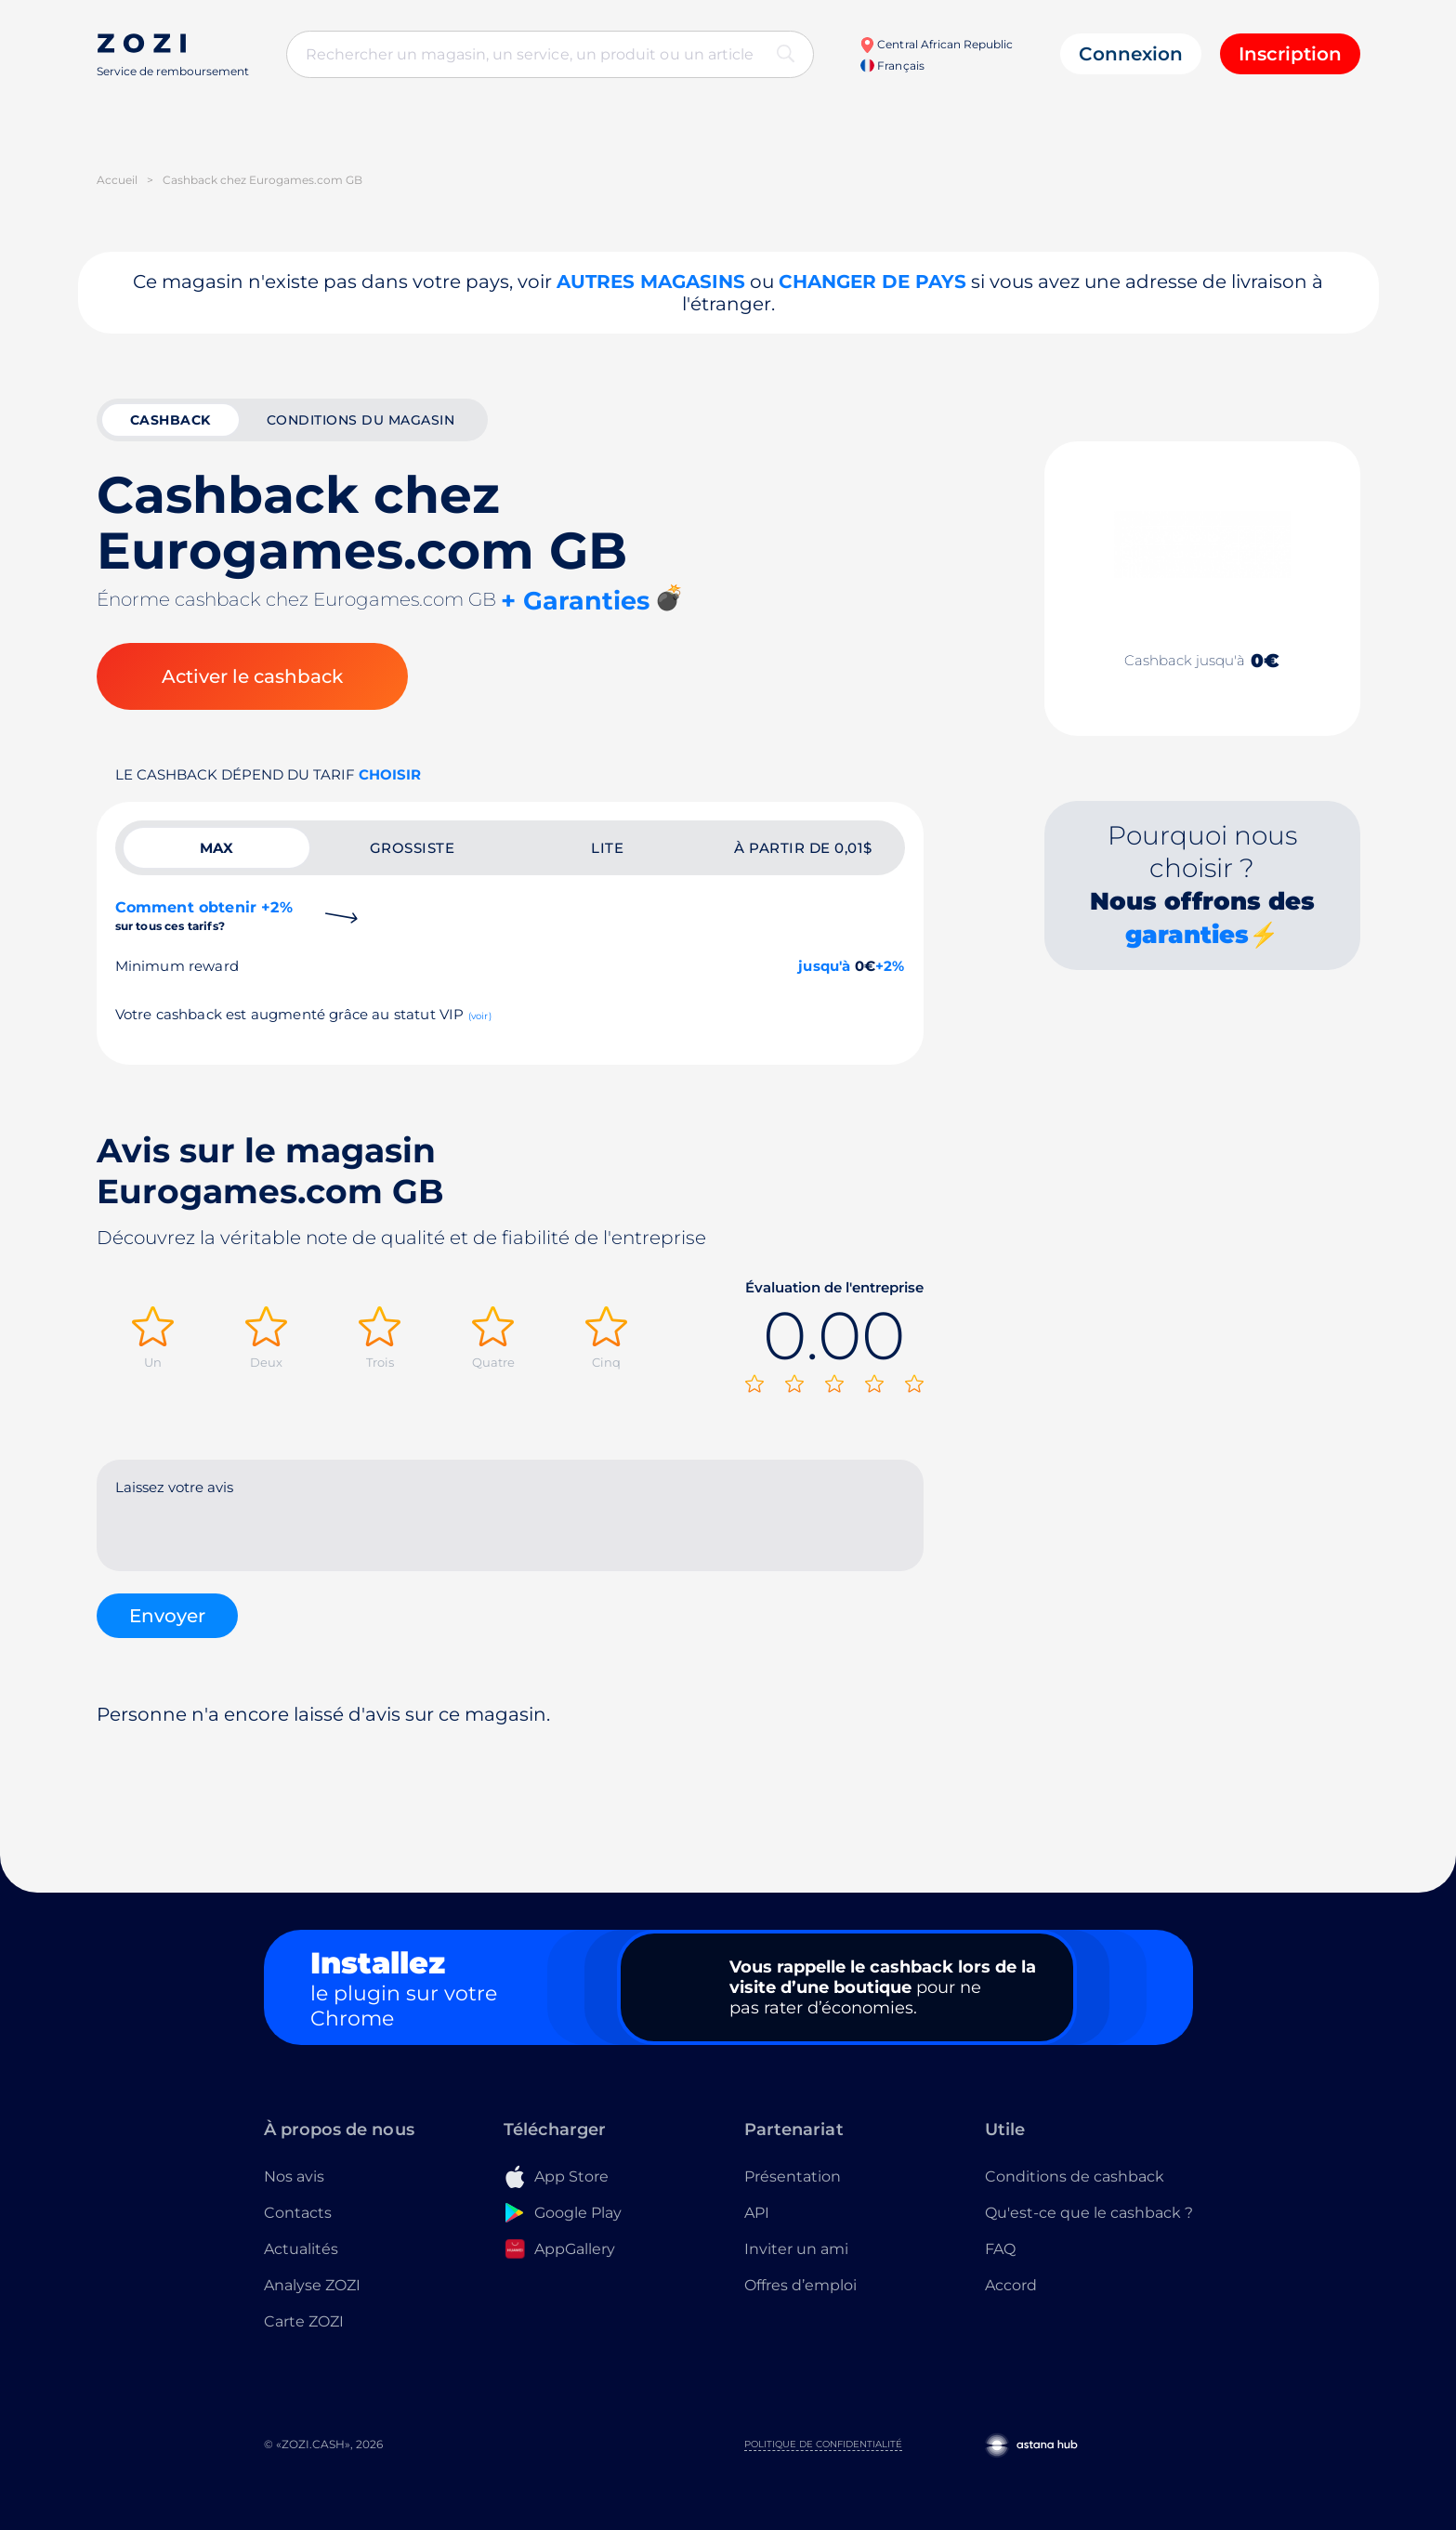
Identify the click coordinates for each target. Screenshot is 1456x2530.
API (756, 2213)
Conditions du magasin (361, 420)
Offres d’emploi (800, 2285)
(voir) (480, 1016)
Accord (1011, 2285)
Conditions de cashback (1074, 2176)
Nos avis (294, 2176)
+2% (890, 966)
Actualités (301, 2249)
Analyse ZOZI (312, 2285)
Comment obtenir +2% (204, 915)
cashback (170, 420)
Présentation (792, 2176)
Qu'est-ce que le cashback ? (1089, 2213)
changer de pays (872, 281)
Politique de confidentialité (823, 2444)
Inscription (1290, 54)
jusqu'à (824, 966)
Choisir (390, 774)
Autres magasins (651, 281)
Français (892, 65)
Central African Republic (936, 44)
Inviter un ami (796, 2249)
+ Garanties (575, 600)
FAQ (1000, 2249)
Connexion (1131, 54)
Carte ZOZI (304, 2321)
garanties (1187, 935)
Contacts (298, 2213)
